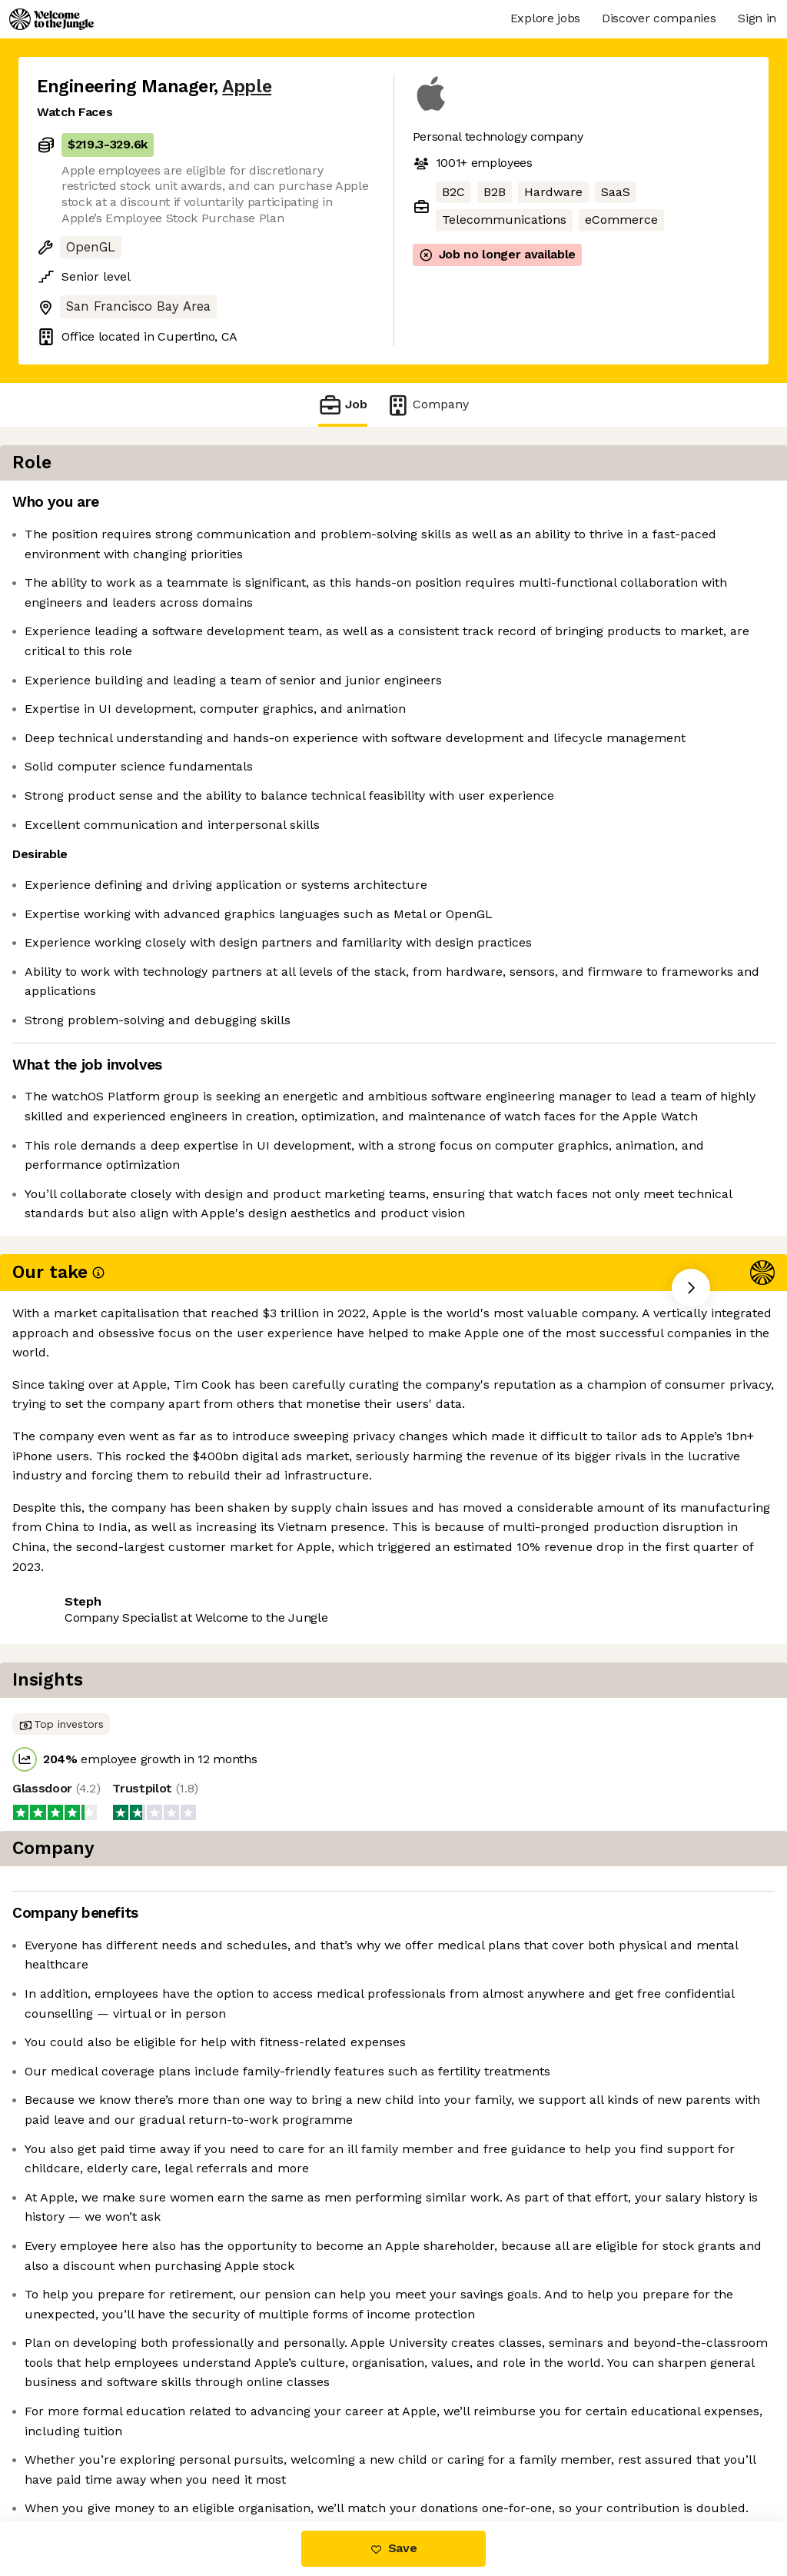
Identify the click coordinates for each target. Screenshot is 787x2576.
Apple (246, 86)
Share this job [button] (79, 1628)
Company (427, 405)
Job (342, 405)
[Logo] (51, 19)
